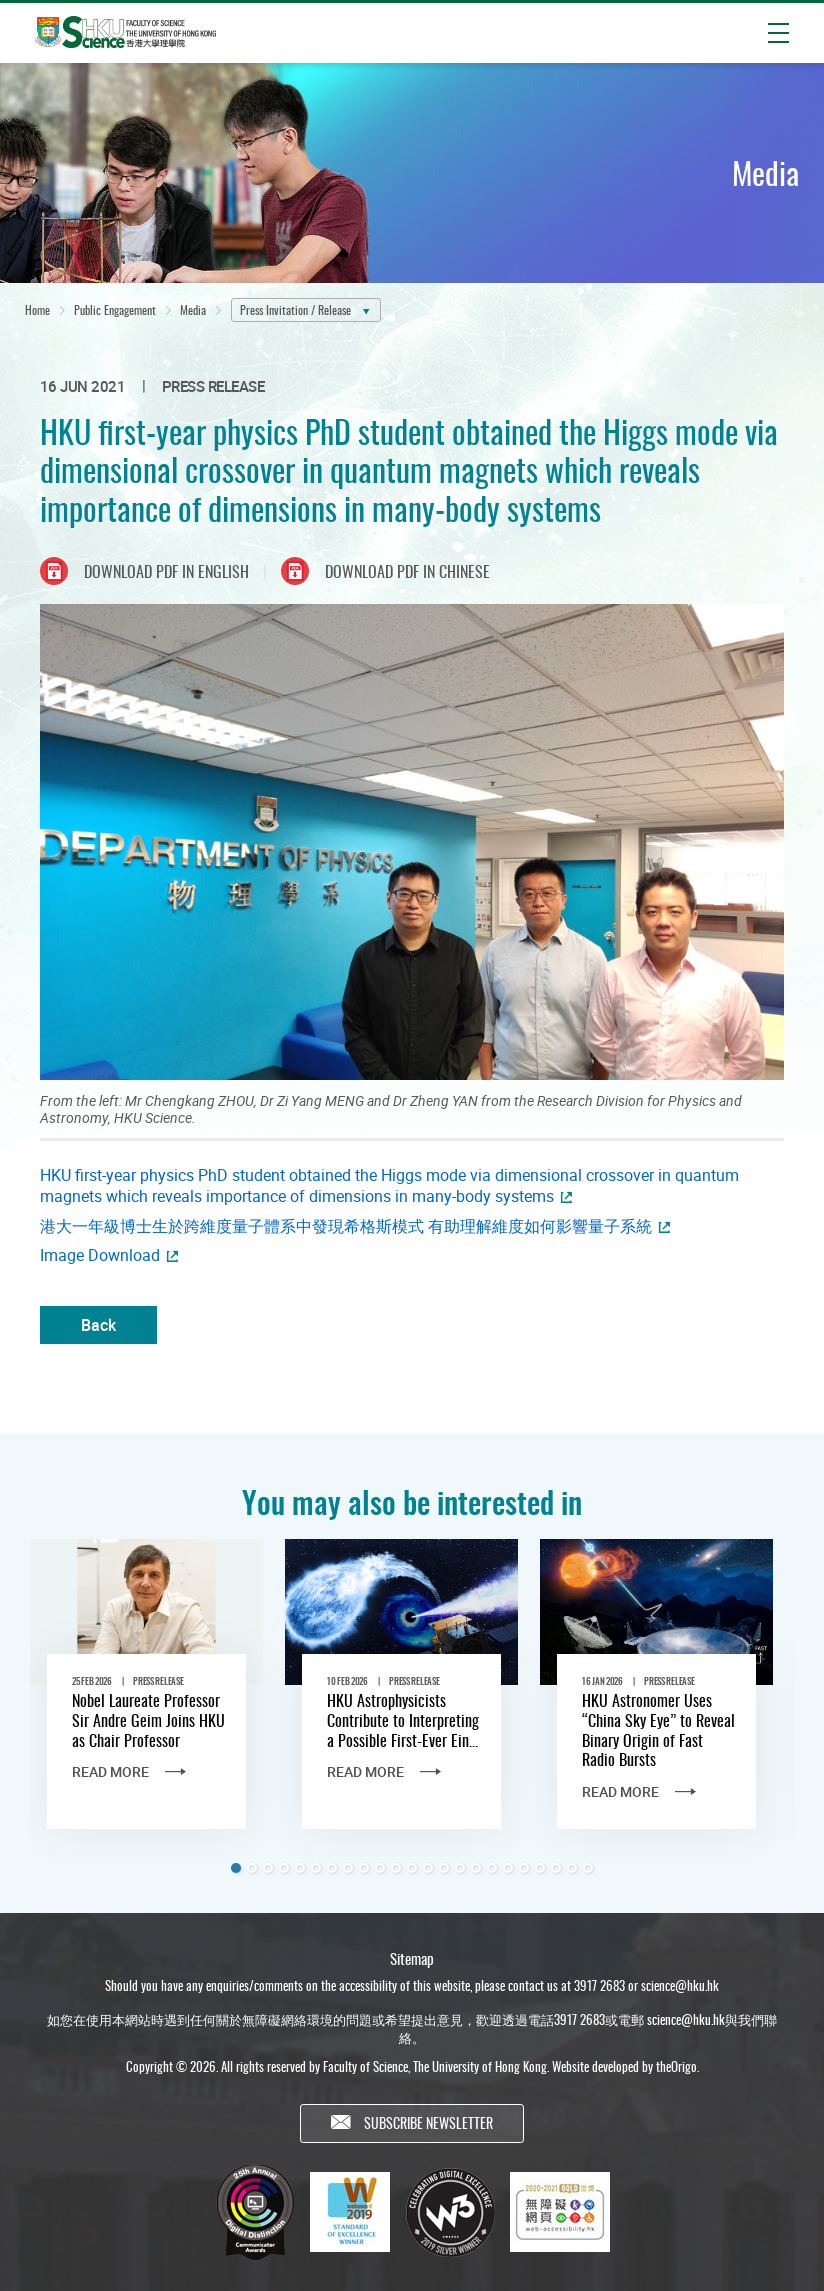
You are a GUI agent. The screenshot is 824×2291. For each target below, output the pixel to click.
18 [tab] (508, 1868)
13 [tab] (428, 1868)
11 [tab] (396, 1868)
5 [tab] (300, 1868)
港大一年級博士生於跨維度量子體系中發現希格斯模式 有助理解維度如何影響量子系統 (346, 1226)
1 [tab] (236, 1868)
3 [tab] (268, 1868)
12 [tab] (412, 1868)
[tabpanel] (146, 1701)
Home (37, 309)
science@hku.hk (680, 1991)
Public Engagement (115, 309)
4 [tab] (284, 1868)
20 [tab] (540, 1868)
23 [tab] (588, 1868)
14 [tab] (444, 1868)
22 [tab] (572, 1868)
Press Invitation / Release (295, 309)
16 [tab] (476, 1868)
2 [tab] (252, 1868)
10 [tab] (380, 1868)
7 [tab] (332, 1868)
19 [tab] (524, 1868)
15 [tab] (460, 1868)
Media (193, 309)
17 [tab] (492, 1868)
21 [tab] (556, 1868)
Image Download (100, 1255)
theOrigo (676, 2071)
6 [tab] (316, 1868)
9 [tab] (364, 1868)
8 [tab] (348, 1868)
